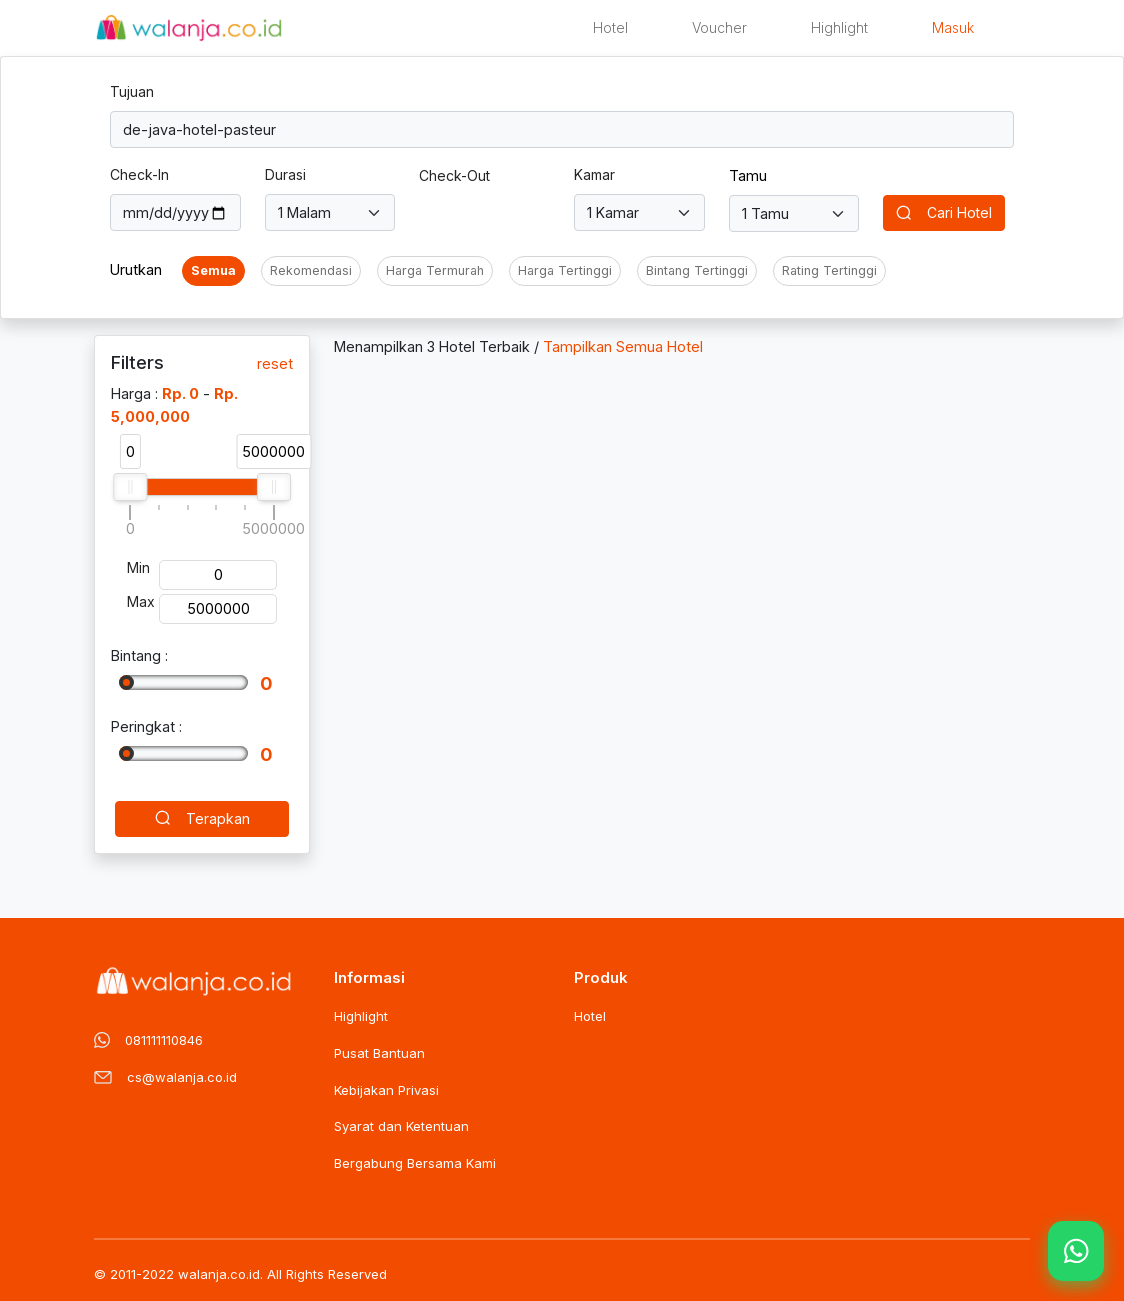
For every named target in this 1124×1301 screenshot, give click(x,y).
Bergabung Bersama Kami (415, 1163)
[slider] (130, 487)
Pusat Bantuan (379, 1053)
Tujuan (132, 91)
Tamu (748, 175)
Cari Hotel (944, 214)
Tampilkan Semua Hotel (623, 346)
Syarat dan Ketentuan (401, 1126)
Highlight (839, 27)
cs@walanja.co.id (182, 1077)
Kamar (594, 174)
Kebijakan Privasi (386, 1090)
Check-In (139, 174)
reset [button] (275, 363)
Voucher (719, 27)
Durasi (285, 174)
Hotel (610, 27)
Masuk (953, 27)
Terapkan (202, 820)
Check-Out (454, 175)
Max (141, 601)
